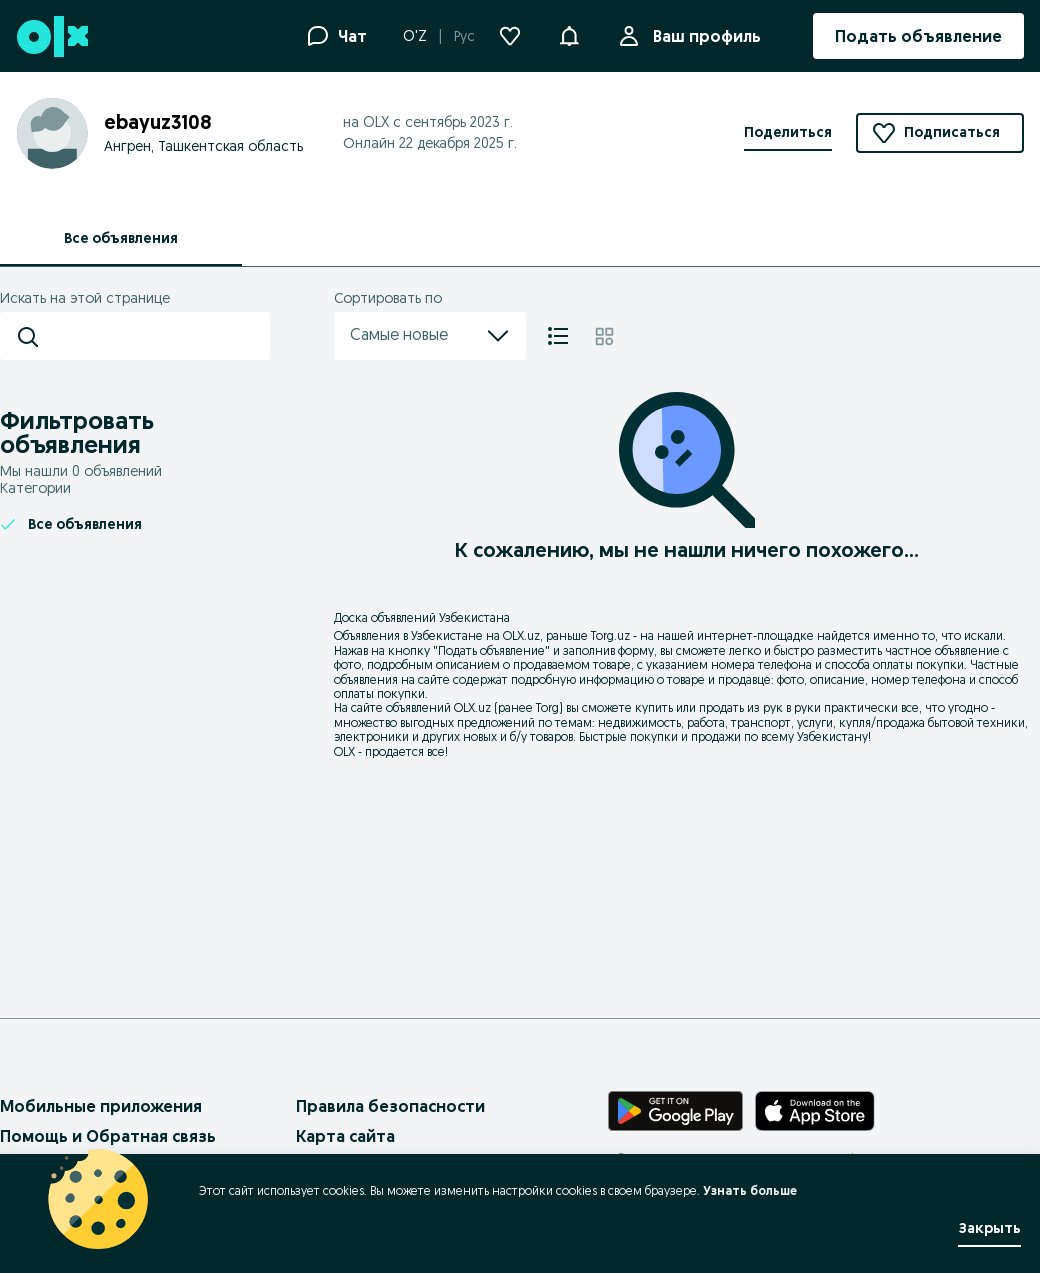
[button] (569, 34)
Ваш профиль (703, 36)
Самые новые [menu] (430, 336)
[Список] (558, 336)
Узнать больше (750, 1190)
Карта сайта (345, 1136)
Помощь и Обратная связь (108, 1136)
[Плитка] (604, 336)
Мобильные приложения (101, 1106)
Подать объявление (491, 650)
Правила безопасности (390, 1106)
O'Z (415, 36)
